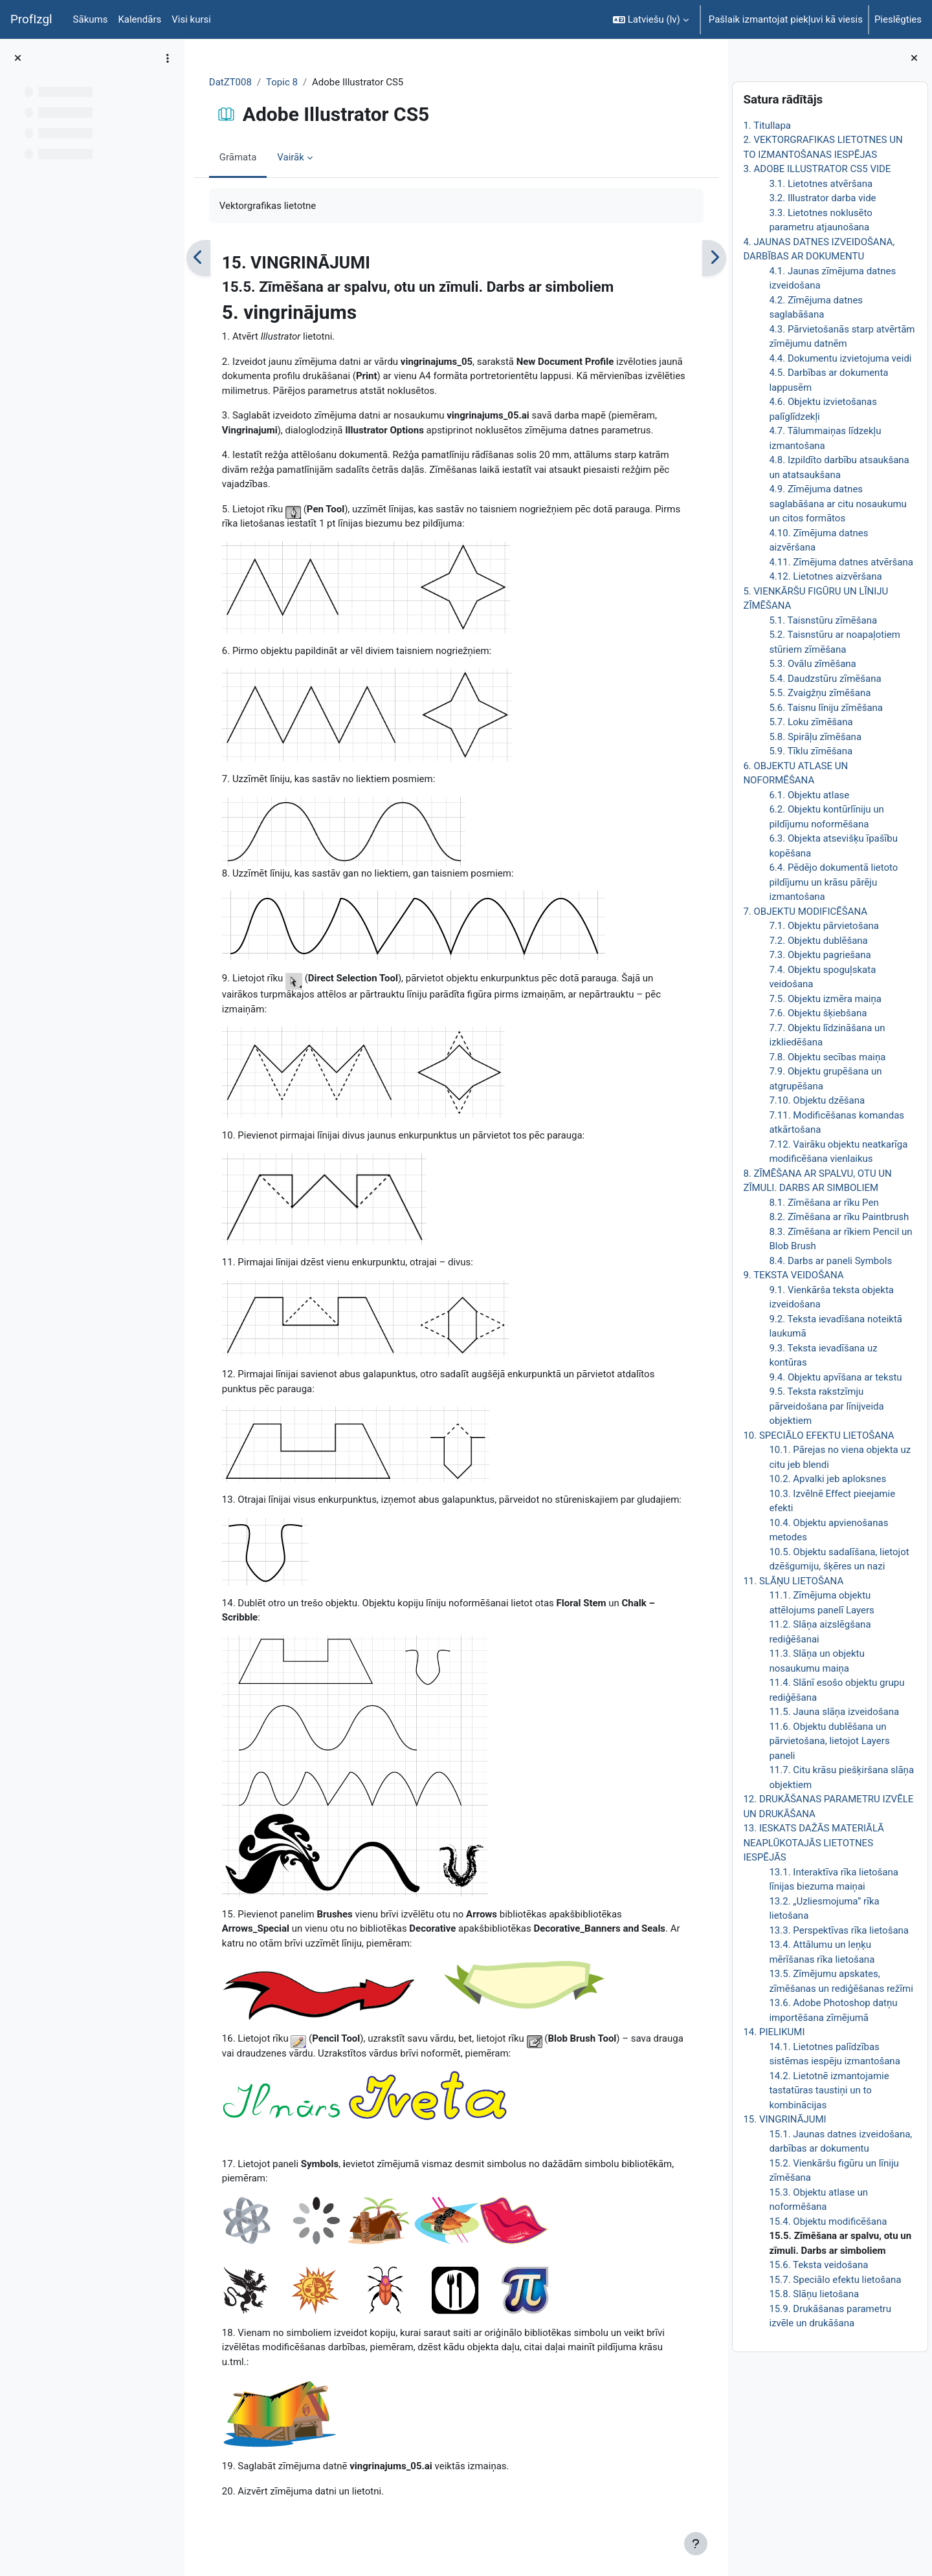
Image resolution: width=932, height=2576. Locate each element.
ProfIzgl (31, 19)
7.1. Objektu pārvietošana (824, 926)
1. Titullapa (767, 125)
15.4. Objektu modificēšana (828, 2221)
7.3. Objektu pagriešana (820, 955)
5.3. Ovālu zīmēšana (812, 664)
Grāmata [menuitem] (239, 157)
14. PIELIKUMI (773, 2032)
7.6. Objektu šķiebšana (818, 1013)
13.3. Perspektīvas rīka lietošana (839, 1930)
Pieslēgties (898, 19)
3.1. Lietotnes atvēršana (820, 184)
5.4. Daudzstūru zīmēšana (825, 678)
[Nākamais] (714, 258)
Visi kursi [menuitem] (191, 19)
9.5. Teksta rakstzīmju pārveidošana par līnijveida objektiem (826, 1406)
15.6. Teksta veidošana (818, 2265)
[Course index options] (167, 58)
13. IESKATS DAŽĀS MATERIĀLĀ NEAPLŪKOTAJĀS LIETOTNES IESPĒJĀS (813, 1842)
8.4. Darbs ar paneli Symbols (830, 1261)
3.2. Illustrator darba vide (822, 198)
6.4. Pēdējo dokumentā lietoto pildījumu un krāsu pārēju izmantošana (833, 882)
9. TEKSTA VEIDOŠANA (793, 1275)
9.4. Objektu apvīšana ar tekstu (835, 1377)
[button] (651, 19)
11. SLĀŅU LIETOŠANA (793, 1581)
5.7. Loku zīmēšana (810, 722)
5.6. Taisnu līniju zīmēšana (826, 708)
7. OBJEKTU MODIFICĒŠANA (805, 911)
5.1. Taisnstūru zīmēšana (823, 620)
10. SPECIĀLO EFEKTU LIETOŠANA (818, 1435)
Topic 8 (282, 82)
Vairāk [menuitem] (291, 157)
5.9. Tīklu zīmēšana (810, 751)
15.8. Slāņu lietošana (814, 2294)
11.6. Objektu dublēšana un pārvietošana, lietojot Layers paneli (829, 1741)
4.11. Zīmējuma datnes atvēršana (841, 562)
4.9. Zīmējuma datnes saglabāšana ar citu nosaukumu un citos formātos (837, 503)
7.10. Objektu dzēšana (817, 1100)
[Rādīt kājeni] (695, 2543)
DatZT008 (231, 82)
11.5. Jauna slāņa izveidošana (834, 1712)
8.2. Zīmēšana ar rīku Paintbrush (839, 1217)
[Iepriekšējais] (199, 258)
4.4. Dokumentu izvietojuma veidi (840, 358)
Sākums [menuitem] (90, 19)
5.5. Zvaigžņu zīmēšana (820, 693)
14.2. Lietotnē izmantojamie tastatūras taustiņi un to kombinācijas (829, 2090)
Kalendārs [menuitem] (139, 19)
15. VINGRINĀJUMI (784, 2119)
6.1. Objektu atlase (809, 795)
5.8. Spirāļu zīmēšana (815, 737)
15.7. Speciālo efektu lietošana (835, 2280)
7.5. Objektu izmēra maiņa (825, 999)
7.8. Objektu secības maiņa (827, 1057)
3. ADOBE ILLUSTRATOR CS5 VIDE (817, 169)
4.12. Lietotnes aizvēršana (825, 576)
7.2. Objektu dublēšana (818, 940)
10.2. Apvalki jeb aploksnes (827, 1479)
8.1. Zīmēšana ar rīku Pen (823, 1202)
